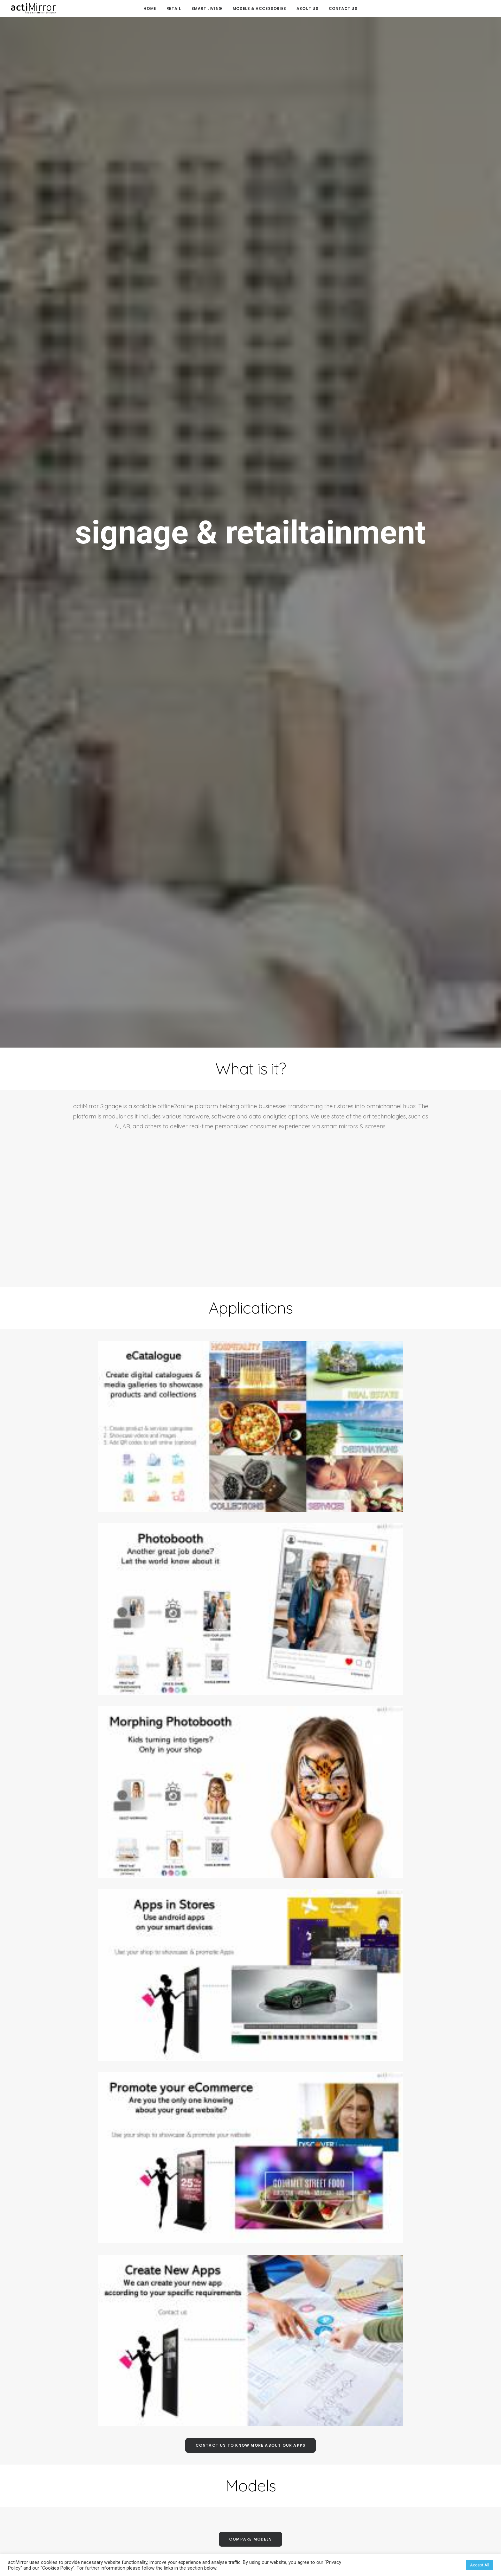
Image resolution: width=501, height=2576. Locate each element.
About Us (308, 8)
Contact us (343, 8)
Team (374, 2495)
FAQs (374, 2479)
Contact (374, 2510)
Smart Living (206, 8)
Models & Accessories (259, 8)
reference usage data (250, 1832)
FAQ (250, 2438)
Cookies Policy (374, 2526)
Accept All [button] (479, 2565)
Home (149, 8)
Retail (173, 8)
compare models (250, 1600)
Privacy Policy (374, 2542)
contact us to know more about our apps (251, 1507)
